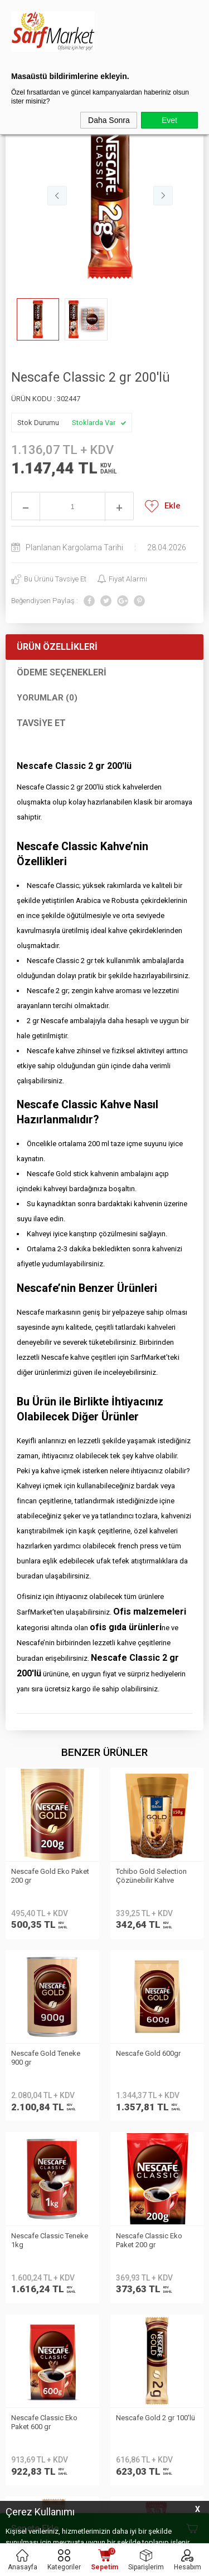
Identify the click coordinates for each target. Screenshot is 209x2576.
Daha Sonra (109, 120)
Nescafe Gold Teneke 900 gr (150, 1875)
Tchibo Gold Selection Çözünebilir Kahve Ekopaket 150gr (46, 1876)
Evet (169, 120)
